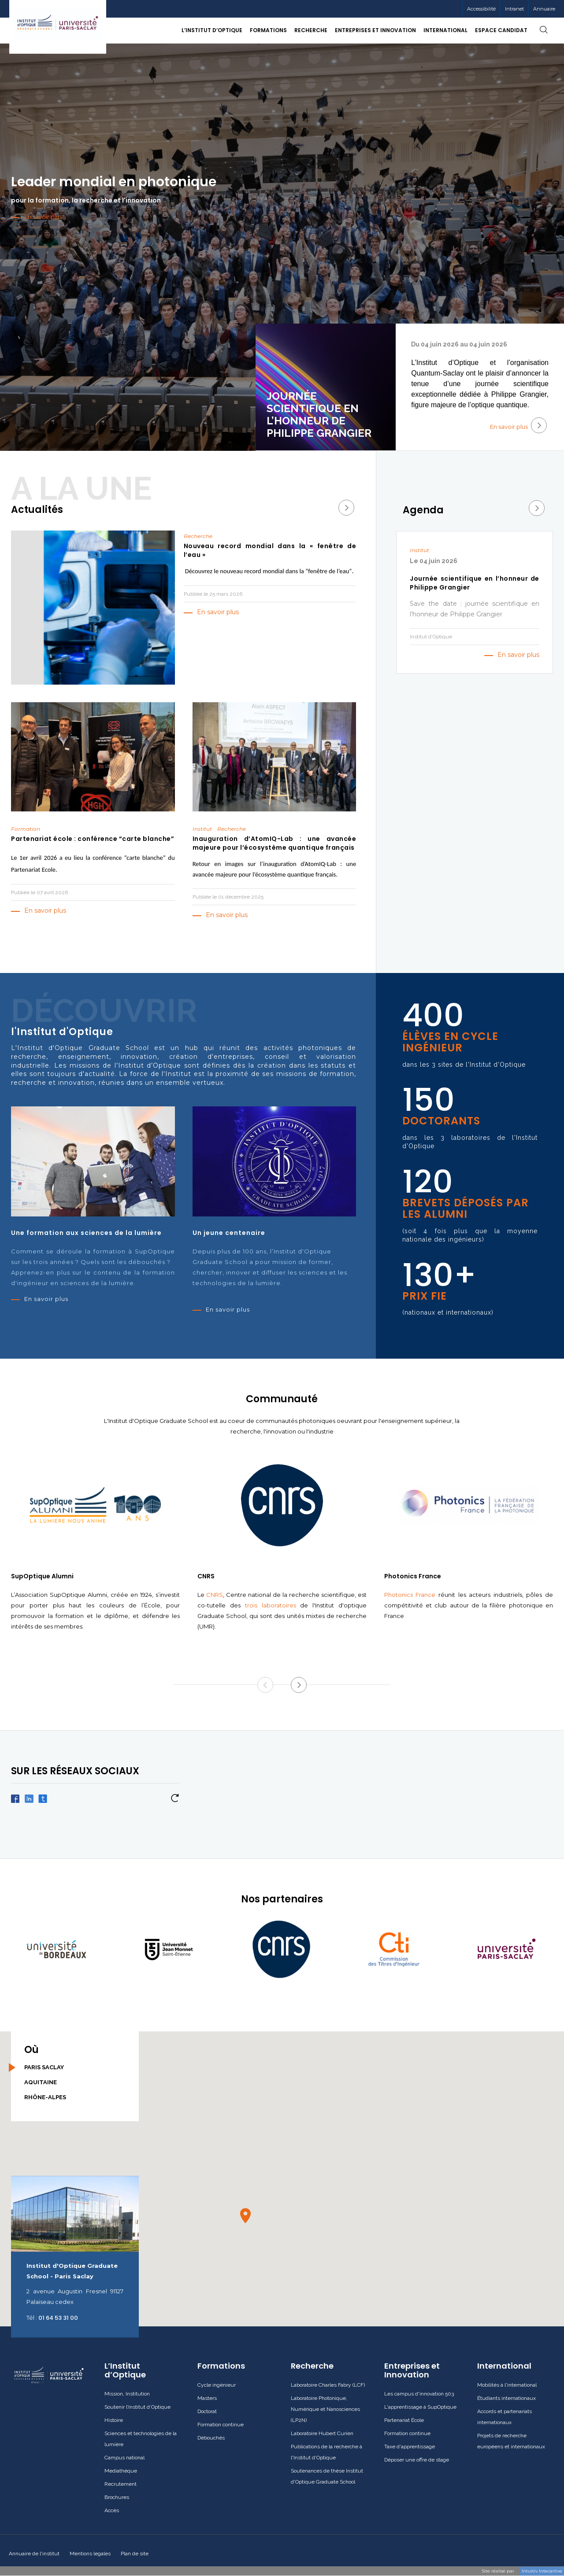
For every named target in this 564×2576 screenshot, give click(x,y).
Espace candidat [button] (501, 30)
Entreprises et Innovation (412, 2370)
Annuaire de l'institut (34, 2553)
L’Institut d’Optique (125, 2370)
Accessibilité (481, 9)
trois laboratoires (270, 1605)
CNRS (214, 1594)
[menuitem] (514, 9)
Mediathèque (120, 2471)
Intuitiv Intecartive (542, 2571)
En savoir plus (518, 425)
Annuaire (544, 9)
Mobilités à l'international (507, 2385)
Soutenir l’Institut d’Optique (137, 2407)
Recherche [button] (310, 30)
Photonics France (410, 1594)
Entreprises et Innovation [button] (375, 30)
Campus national (124, 2457)
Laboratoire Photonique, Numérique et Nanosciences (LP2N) (325, 2409)
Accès (111, 2510)
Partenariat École (404, 2420)
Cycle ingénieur (216, 2385)
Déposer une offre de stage (416, 2460)
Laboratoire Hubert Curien (322, 2433)
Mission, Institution (127, 2394)
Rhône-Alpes (45, 2097)
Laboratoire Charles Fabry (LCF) (328, 2385)
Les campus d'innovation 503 (419, 2394)
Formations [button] (268, 30)
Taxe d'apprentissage (409, 2446)
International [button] (445, 30)
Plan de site (134, 2553)
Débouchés (211, 2438)
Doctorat (207, 2411)
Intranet (514, 9)
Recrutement (120, 2484)
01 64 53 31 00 (58, 2318)
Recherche (312, 2366)
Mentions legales (90, 2553)
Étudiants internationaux (506, 2398)
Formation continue (220, 2424)
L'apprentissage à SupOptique (420, 2407)
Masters (207, 2398)
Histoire (113, 2420)
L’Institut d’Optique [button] (212, 30)
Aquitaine (40, 2082)
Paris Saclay (44, 2067)
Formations (221, 2366)
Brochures (116, 2497)
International (504, 2366)
